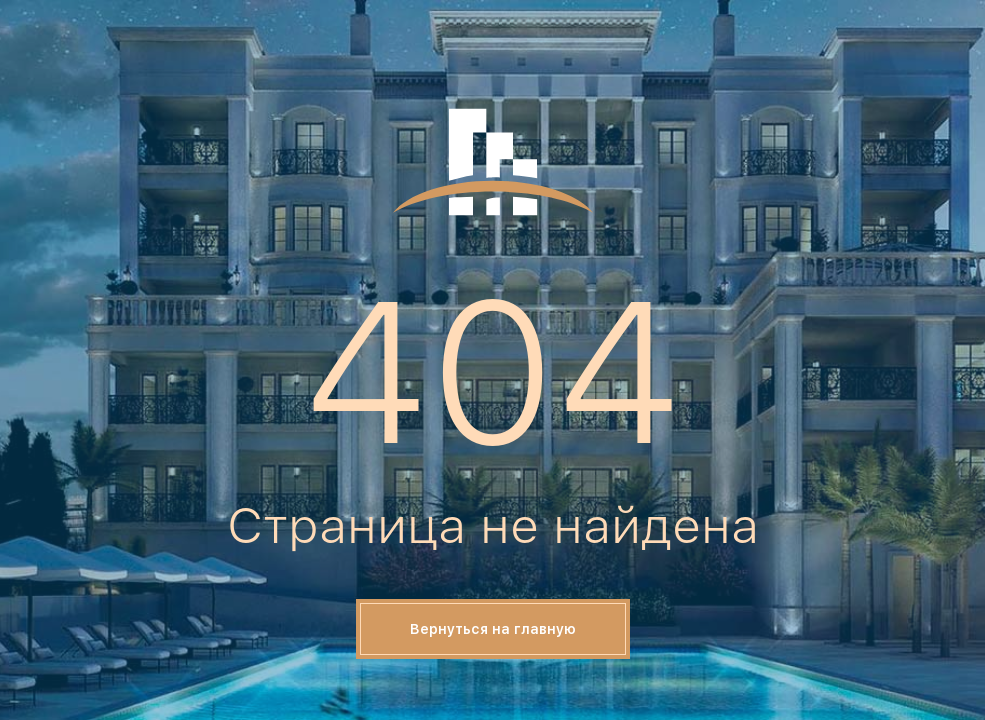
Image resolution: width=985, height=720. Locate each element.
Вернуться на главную (493, 629)
